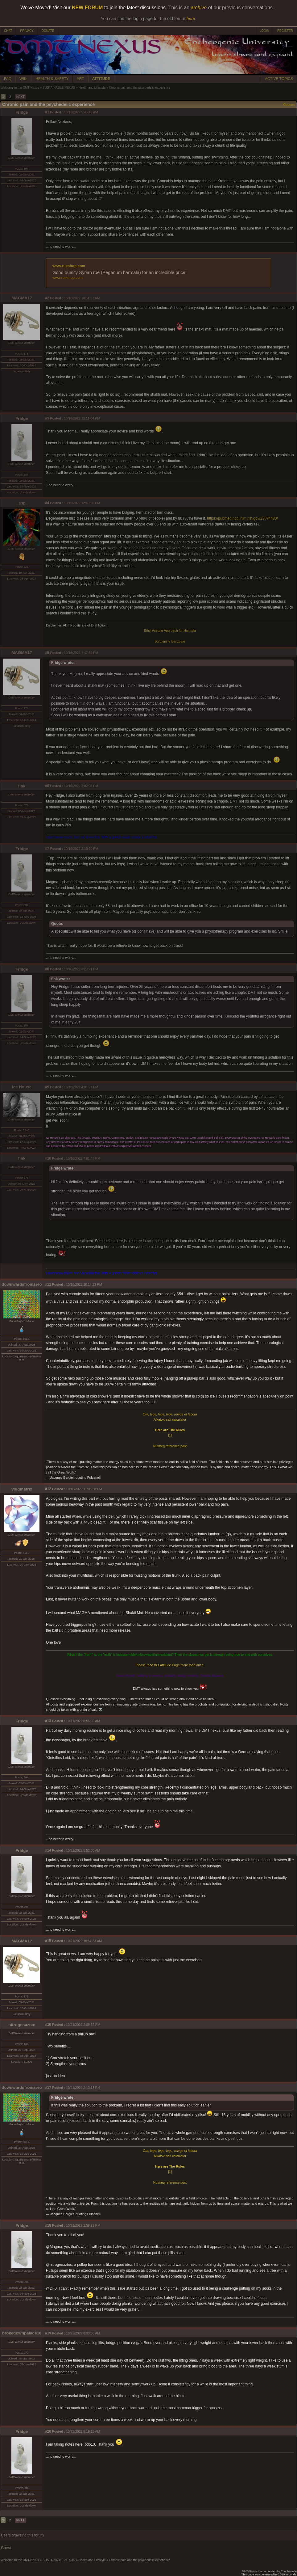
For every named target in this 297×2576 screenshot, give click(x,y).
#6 (47, 786)
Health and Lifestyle (92, 87)
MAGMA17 (21, 298)
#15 (48, 1941)
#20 (48, 2431)
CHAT (8, 30)
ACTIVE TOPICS (279, 79)
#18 (48, 2225)
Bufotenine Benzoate (170, 641)
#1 (47, 112)
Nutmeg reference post (170, 1446)
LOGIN (264, 30)
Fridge (21, 112)
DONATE (48, 30)
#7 (47, 848)
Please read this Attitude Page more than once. (170, 1665)
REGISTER (285, 30)
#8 (47, 969)
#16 (48, 2024)
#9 (47, 1087)
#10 (48, 1158)
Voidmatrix (21, 1489)
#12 (48, 1489)
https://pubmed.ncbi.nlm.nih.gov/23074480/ (242, 518)
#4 (47, 503)
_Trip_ (22, 503)
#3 (47, 418)
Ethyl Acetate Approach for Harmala (170, 630)
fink (22, 786)
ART (80, 79)
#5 (47, 653)
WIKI (23, 79)
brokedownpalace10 (21, 2333)
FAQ (7, 79)
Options (289, 104)
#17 (48, 2087)
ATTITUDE (101, 79)
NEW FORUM (87, 7)
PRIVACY (26, 30)
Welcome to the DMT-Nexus (20, 87)
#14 (48, 1850)
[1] (170, 1435)
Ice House (21, 1087)
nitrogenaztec (21, 2024)
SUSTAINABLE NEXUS (59, 87)
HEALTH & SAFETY (52, 79)
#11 (48, 1284)
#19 (48, 2333)
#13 (48, 1721)
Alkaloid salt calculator (170, 1419)
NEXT (20, 97)
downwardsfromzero (22, 1284)
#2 (47, 298)
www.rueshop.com (68, 266)
